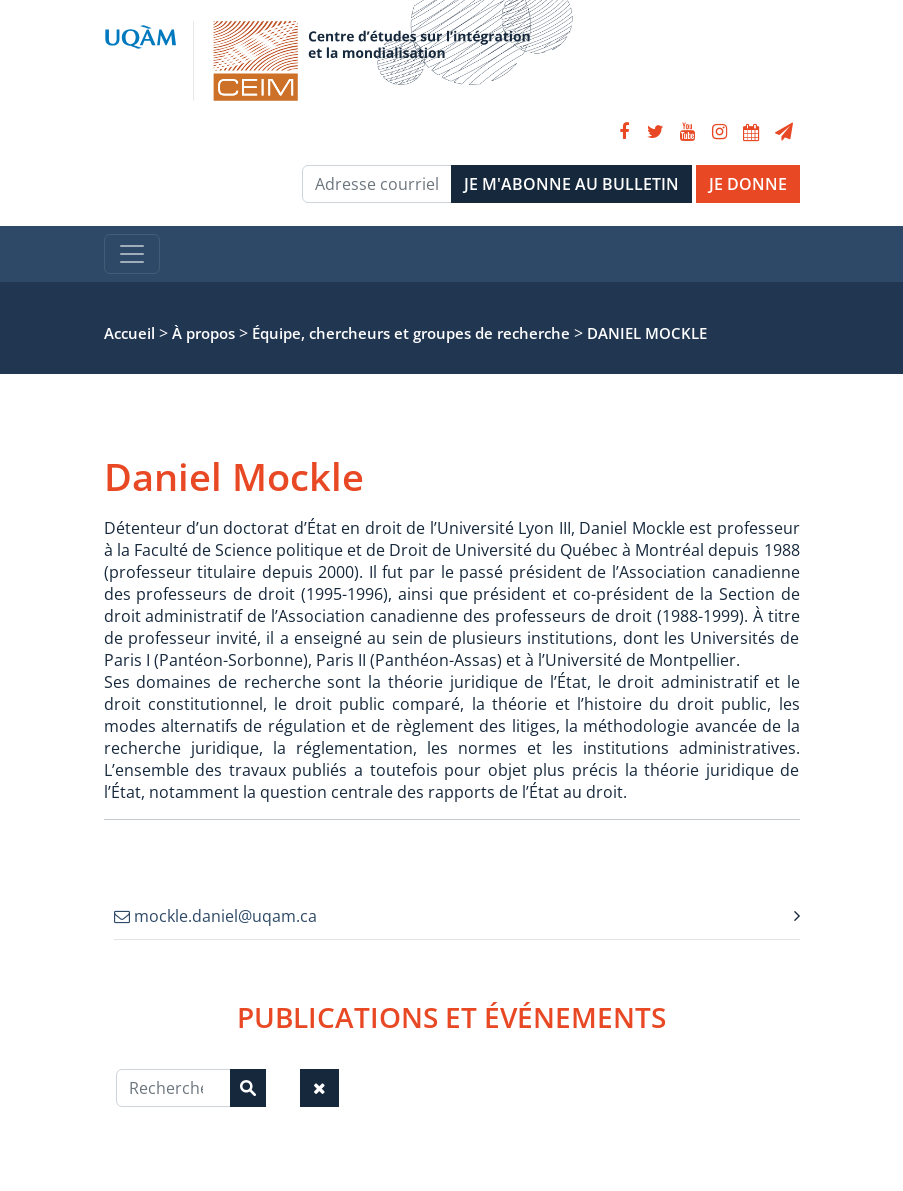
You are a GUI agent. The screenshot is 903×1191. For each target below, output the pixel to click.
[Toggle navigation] (132, 254)
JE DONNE (748, 184)
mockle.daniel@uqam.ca (215, 916)
